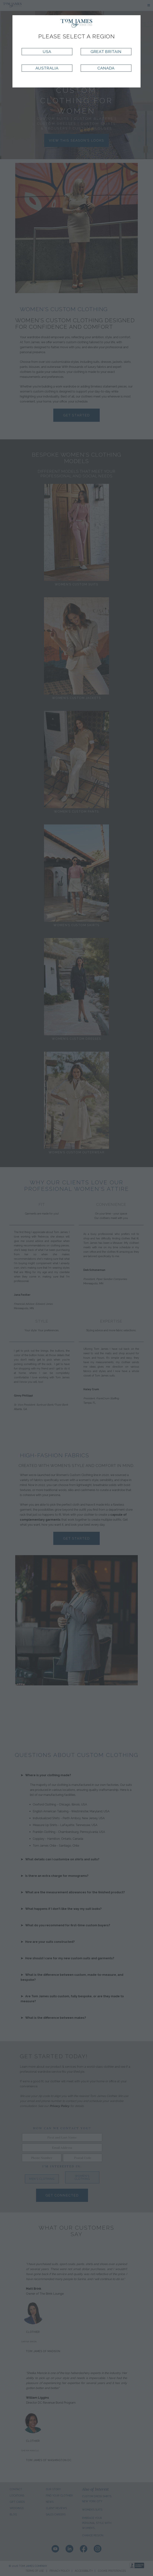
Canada (106, 68)
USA (47, 51)
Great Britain (106, 51)
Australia (46, 68)
